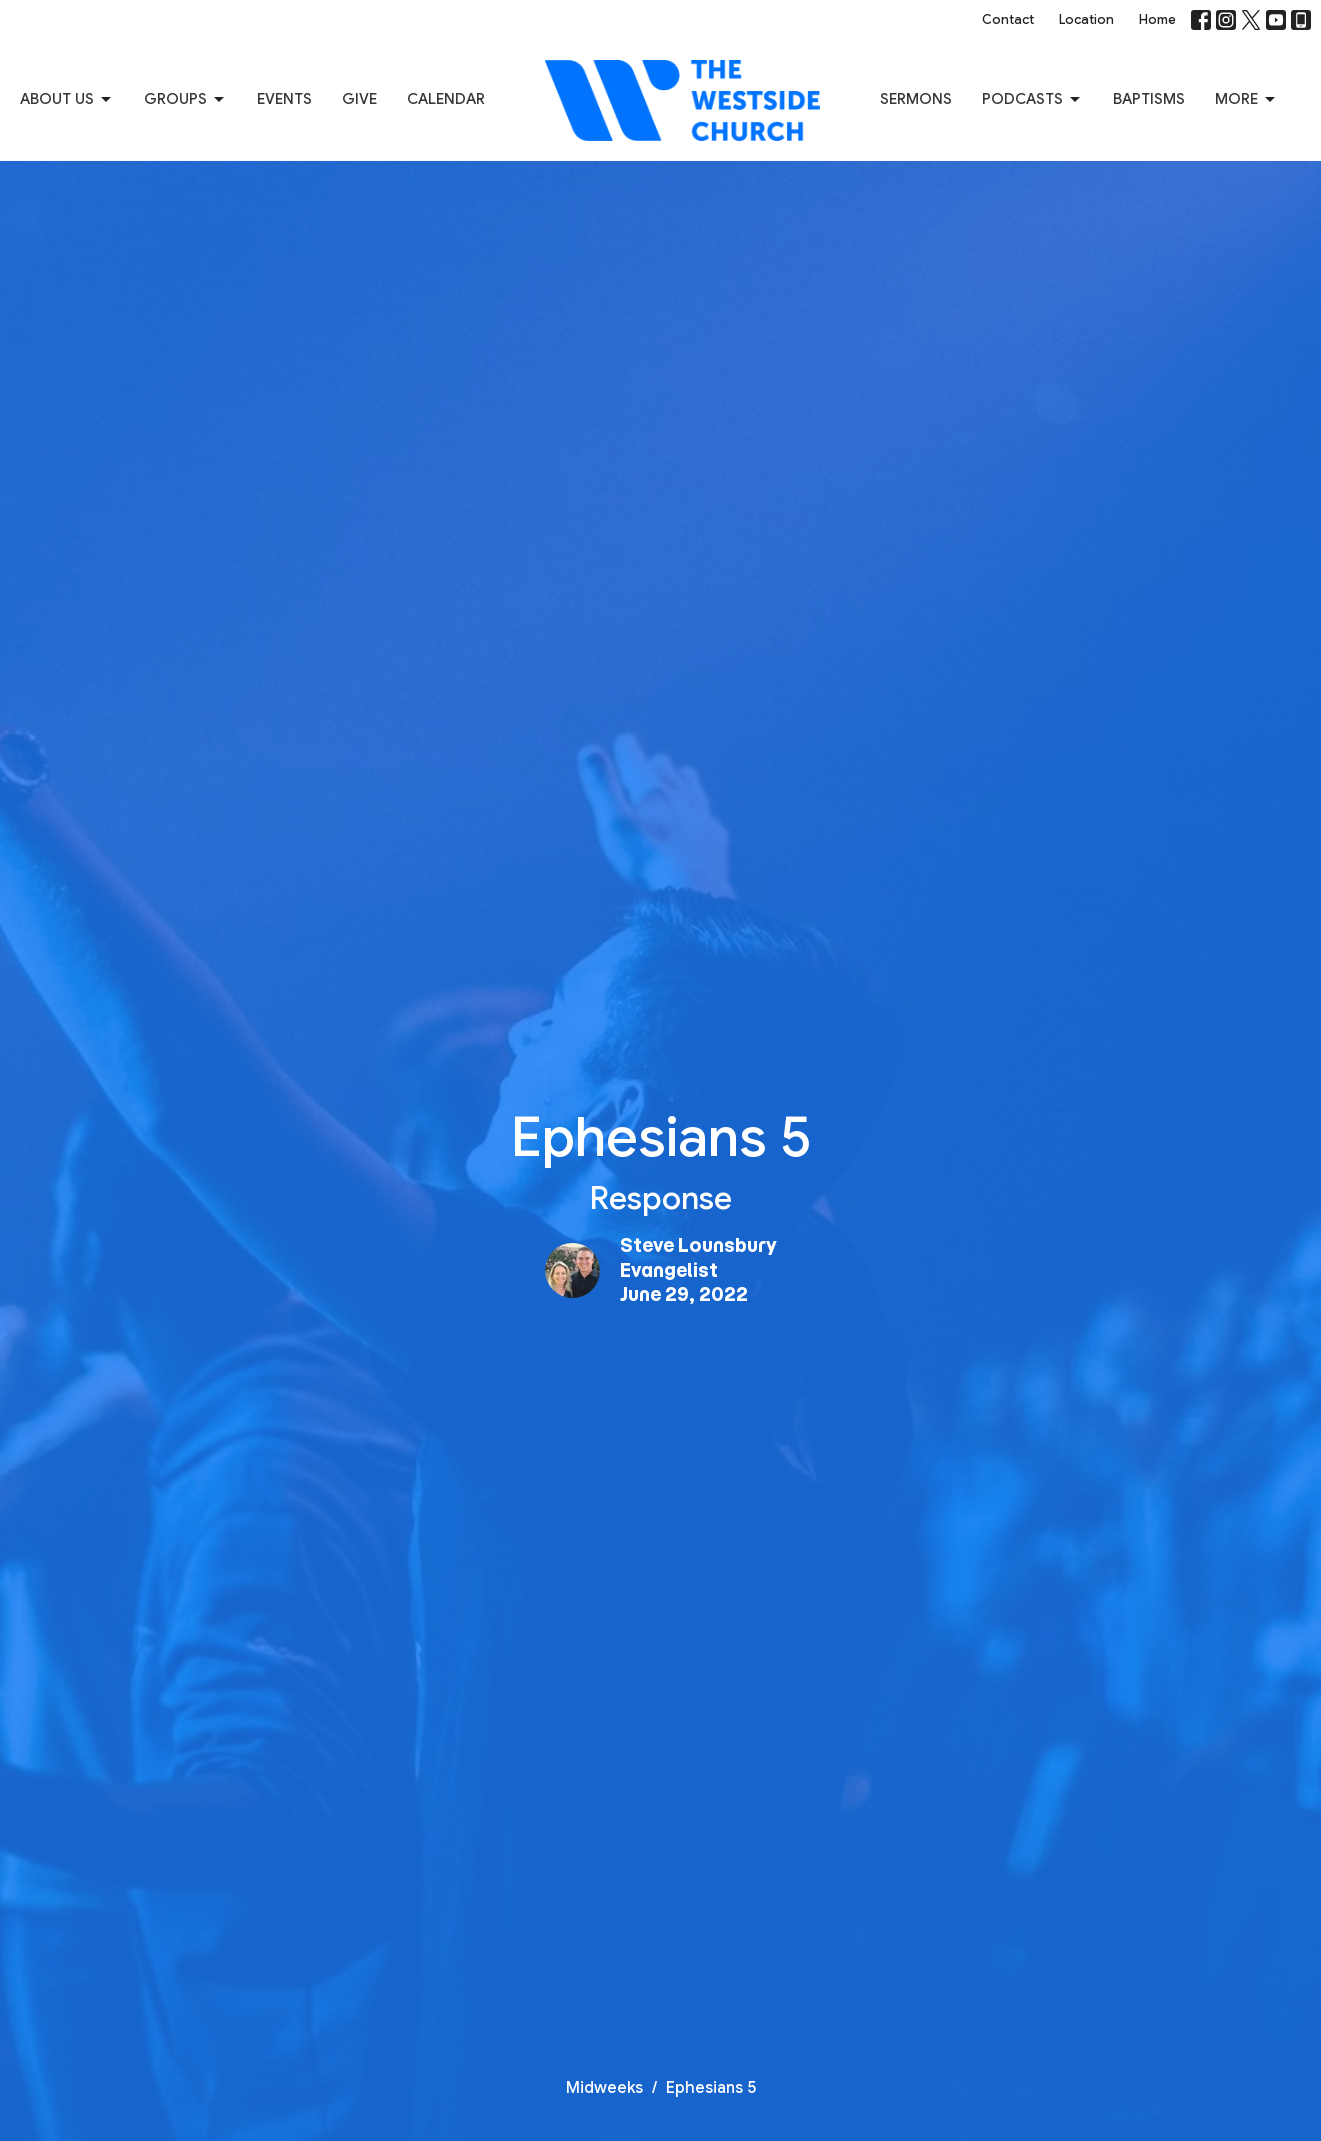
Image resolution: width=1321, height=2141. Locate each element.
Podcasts (1032, 100)
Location (1086, 19)
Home (1157, 19)
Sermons (916, 99)
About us (67, 100)
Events (284, 99)
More (1246, 100)
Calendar (446, 99)
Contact (1008, 19)
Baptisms (1149, 99)
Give (359, 99)
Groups (185, 100)
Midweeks (604, 2088)
